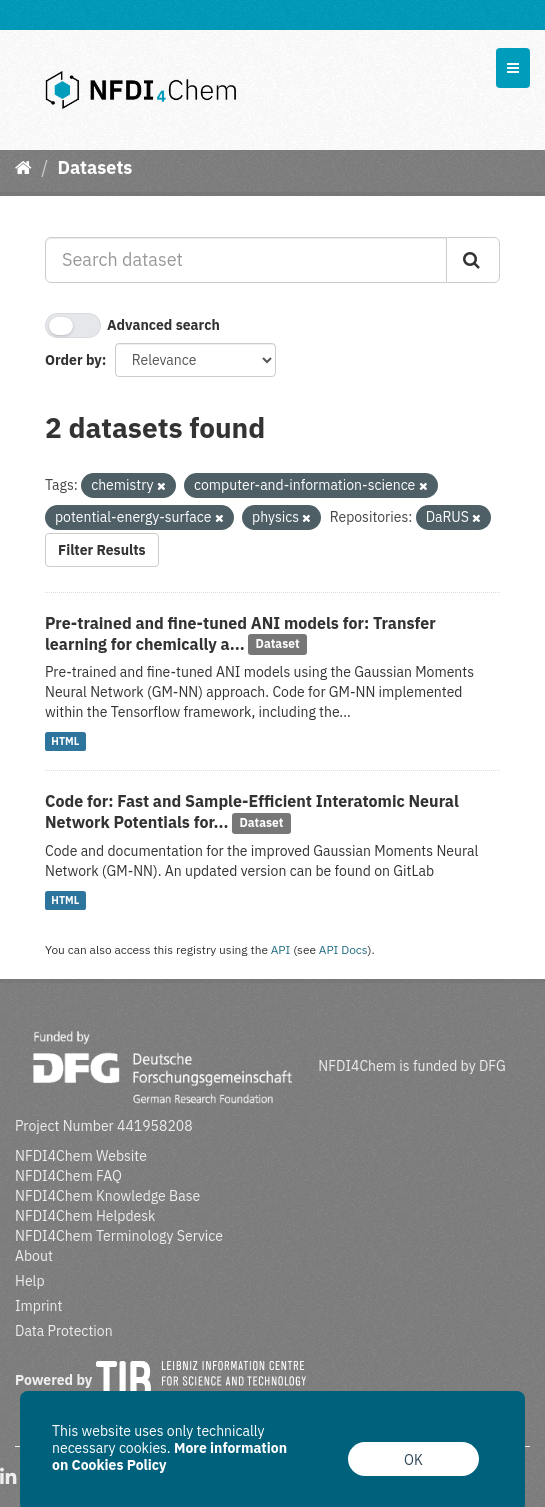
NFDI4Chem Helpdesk (85, 1216)
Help (30, 1281)
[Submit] (473, 260)
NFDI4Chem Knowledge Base (107, 1196)
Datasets (94, 167)
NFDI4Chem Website (81, 1156)
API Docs (343, 949)
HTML (65, 741)
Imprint (38, 1306)
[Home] (23, 167)
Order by (73, 360)
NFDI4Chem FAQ (68, 1176)
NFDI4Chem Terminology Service (119, 1236)
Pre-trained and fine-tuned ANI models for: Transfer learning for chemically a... (240, 633)
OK (413, 1460)
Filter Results (102, 550)
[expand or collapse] (513, 68)
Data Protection (64, 1331)
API (281, 949)
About (34, 1256)
